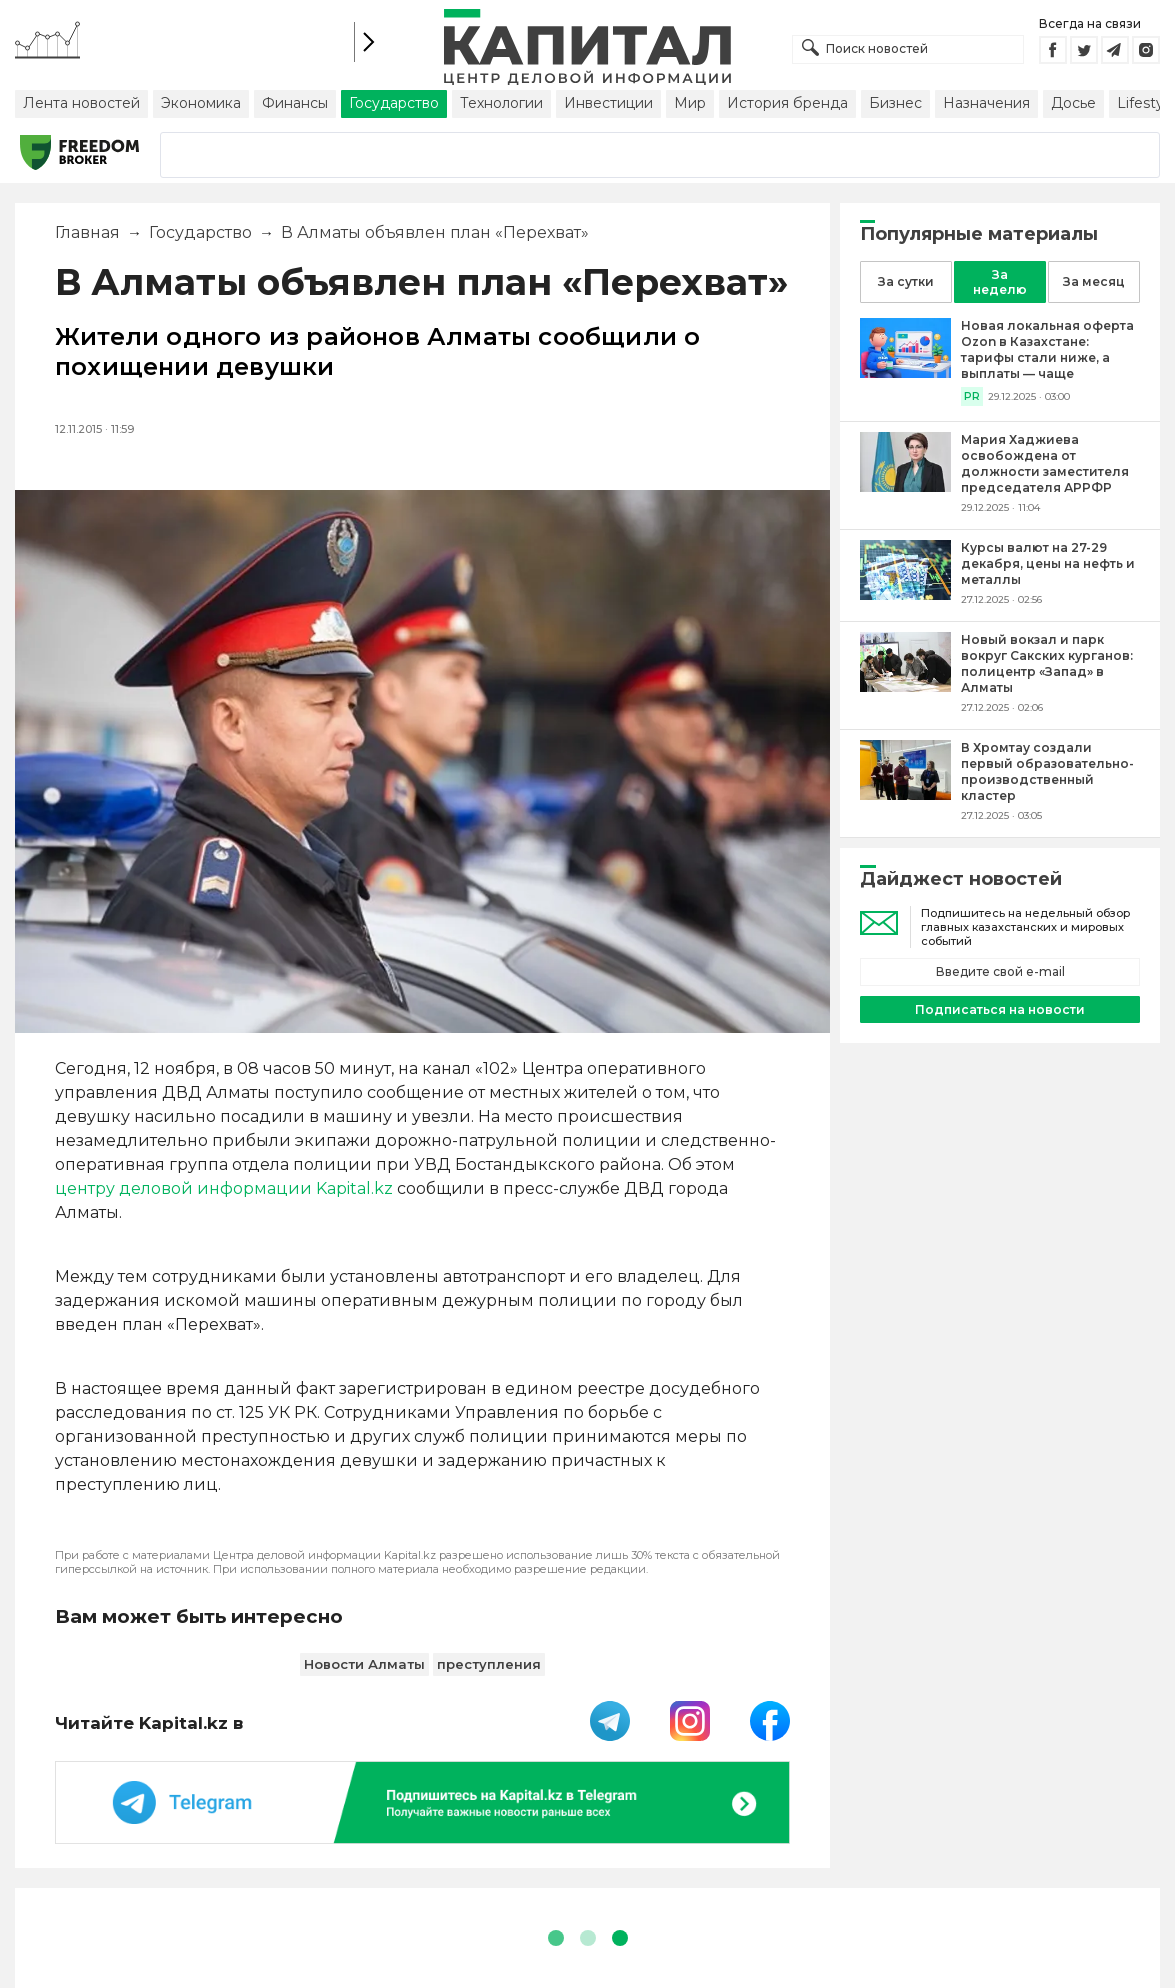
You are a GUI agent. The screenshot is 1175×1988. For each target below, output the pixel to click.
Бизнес (895, 103)
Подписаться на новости (1000, 1009)
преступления (489, 1664)
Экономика (201, 103)
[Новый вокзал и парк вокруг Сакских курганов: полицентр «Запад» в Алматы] (905, 686)
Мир (690, 103)
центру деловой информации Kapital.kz (224, 1188)
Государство (394, 103)
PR (972, 396)
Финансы (295, 103)
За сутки (906, 281)
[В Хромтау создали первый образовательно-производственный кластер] (905, 794)
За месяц (1094, 281)
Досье (1073, 103)
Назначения (986, 103)
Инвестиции (608, 103)
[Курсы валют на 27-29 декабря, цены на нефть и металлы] (905, 594)
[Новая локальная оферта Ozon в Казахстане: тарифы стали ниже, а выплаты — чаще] (905, 372)
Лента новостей (81, 103)
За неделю (1000, 282)
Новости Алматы (364, 1664)
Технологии (501, 103)
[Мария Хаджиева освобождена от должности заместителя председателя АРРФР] (905, 486)
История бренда (787, 103)
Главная (87, 232)
